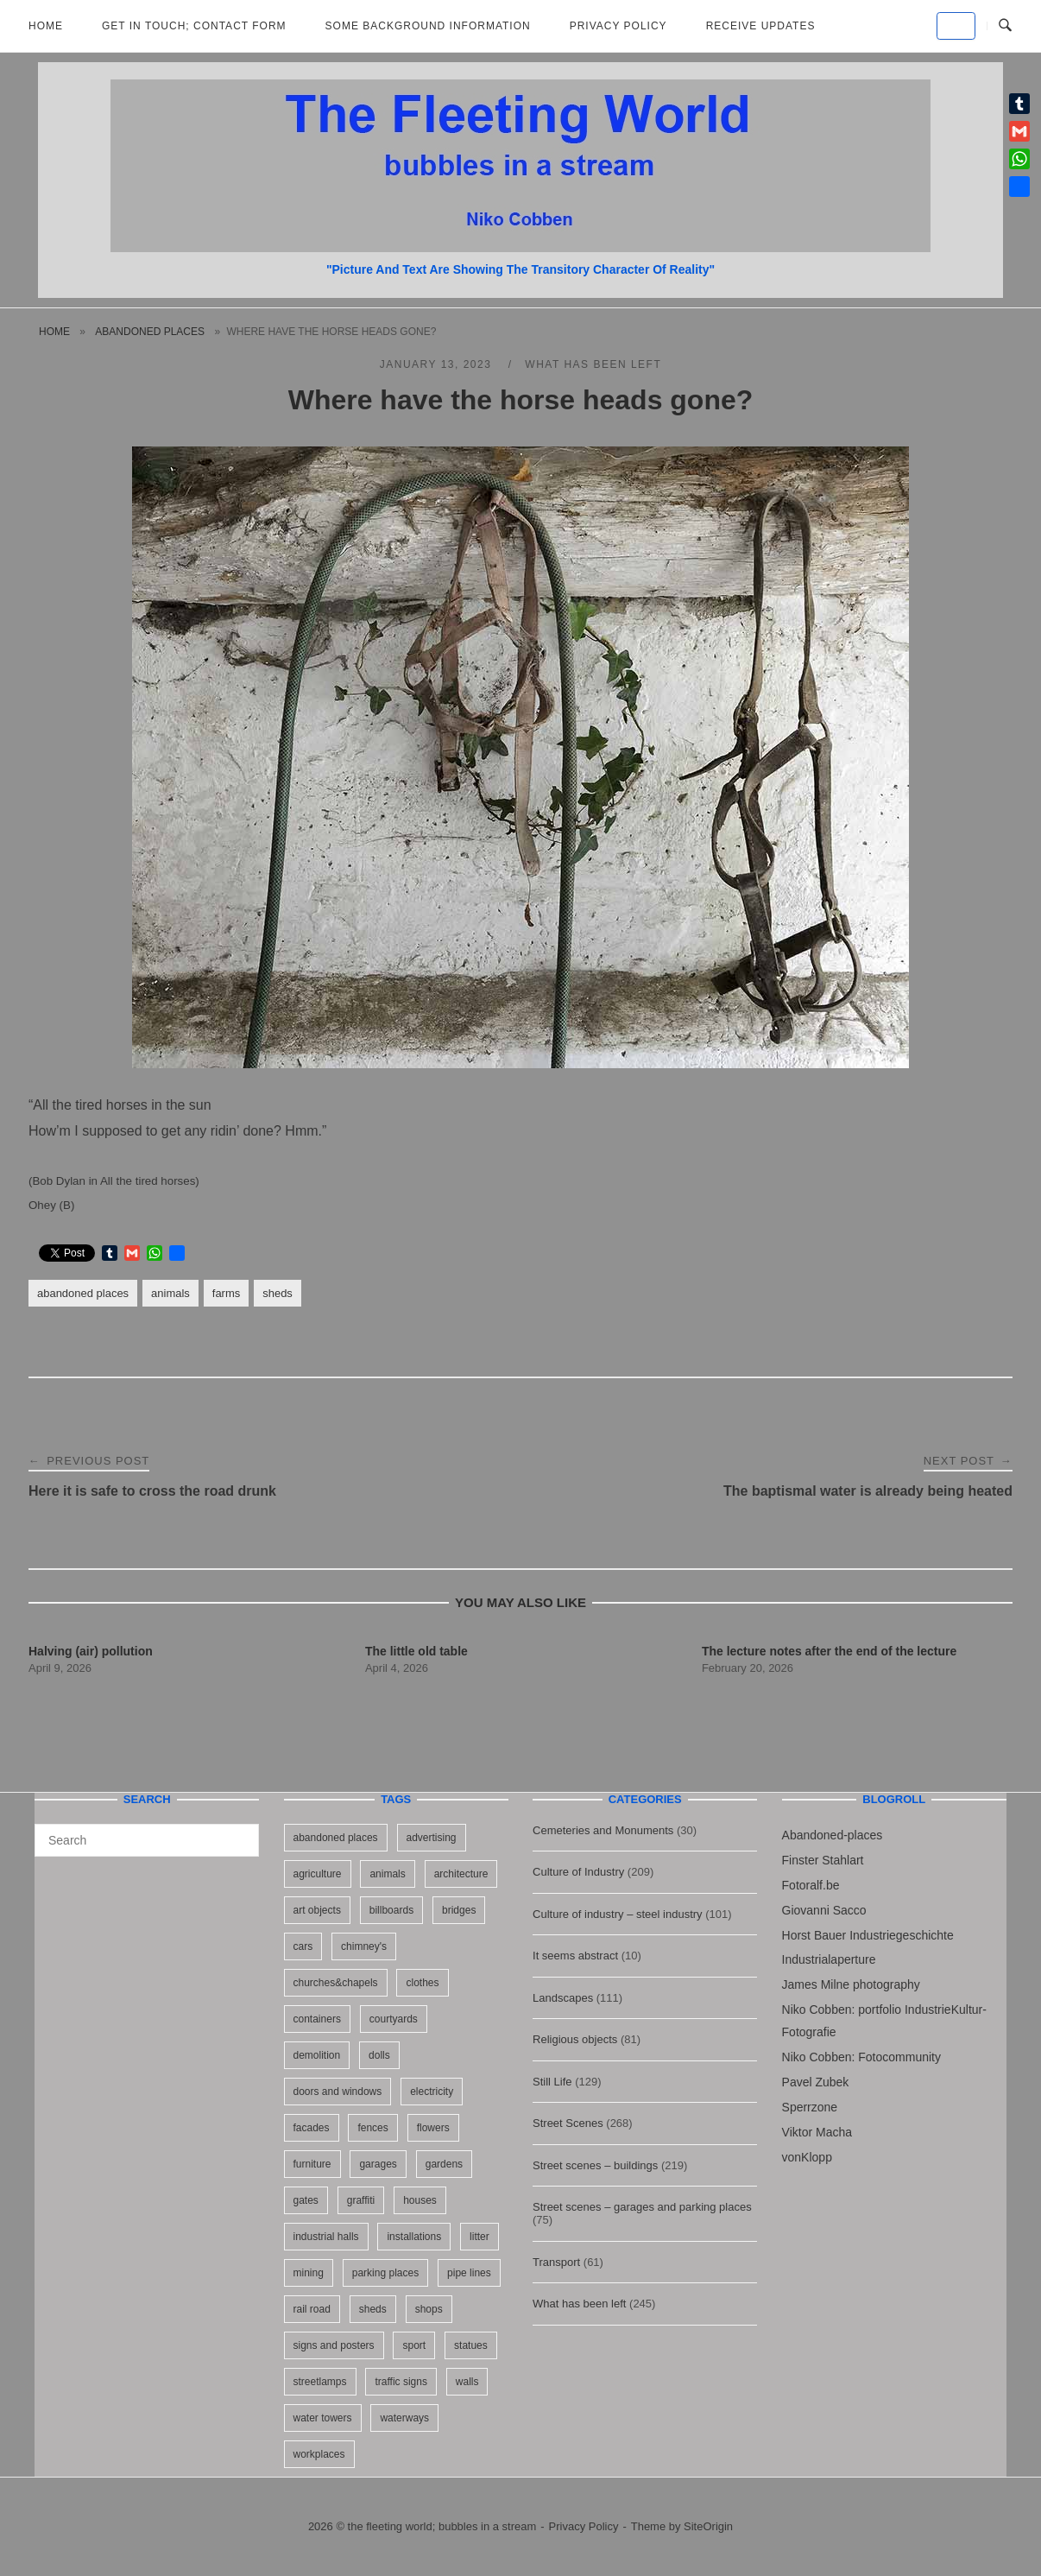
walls (467, 2382)
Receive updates (761, 26)
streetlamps (320, 2382)
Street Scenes (568, 2123)
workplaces (319, 2454)
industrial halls (326, 2237)
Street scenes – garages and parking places (642, 2206)
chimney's (364, 1946)
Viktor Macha (817, 2132)
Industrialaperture (829, 1959)
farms (226, 1293)
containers (317, 2019)
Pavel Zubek (815, 2082)
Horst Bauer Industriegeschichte (868, 1935)
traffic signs (400, 2382)
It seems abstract (575, 1955)
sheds (277, 1293)
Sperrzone (810, 2107)
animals (170, 1293)
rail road (312, 2309)
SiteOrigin (708, 2526)
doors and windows (337, 2091)
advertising (432, 1838)
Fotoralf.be (811, 1885)
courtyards (393, 2019)
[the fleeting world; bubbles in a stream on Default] (956, 26)
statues (471, 2345)
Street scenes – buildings (595, 2165)
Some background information (428, 26)
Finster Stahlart (823, 1860)
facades (311, 2128)
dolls (379, 2055)
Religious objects (575, 2039)
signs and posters (334, 2345)
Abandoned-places (832, 1835)
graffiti (361, 2200)
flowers (433, 2128)
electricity (431, 2091)
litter (479, 2237)
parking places (385, 2273)
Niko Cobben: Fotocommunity (861, 2057)
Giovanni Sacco (824, 1910)
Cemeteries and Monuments (603, 1830)
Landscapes (563, 1997)
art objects (317, 1910)
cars (303, 1946)
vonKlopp (807, 2157)
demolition (317, 2055)
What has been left (593, 364)
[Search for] (147, 1840)
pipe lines (469, 2273)
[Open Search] (1005, 26)
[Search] (239, 1832)
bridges (459, 1910)
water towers (322, 2418)
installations (414, 2237)
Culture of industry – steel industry (618, 1914)
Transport (556, 2262)
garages (377, 2164)
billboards (391, 1910)
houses (420, 2200)
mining (308, 2273)
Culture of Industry (578, 1871)
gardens (444, 2164)
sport (414, 2345)
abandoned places (150, 332)
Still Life (552, 2081)
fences (372, 2128)
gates (306, 2200)
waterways (404, 2418)
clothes (422, 1983)
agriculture (317, 1874)
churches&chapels (335, 1983)
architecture (461, 1874)
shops (429, 2309)
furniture (312, 2164)
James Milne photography (851, 1984)
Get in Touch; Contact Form (194, 26)
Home (45, 26)
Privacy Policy (618, 26)
